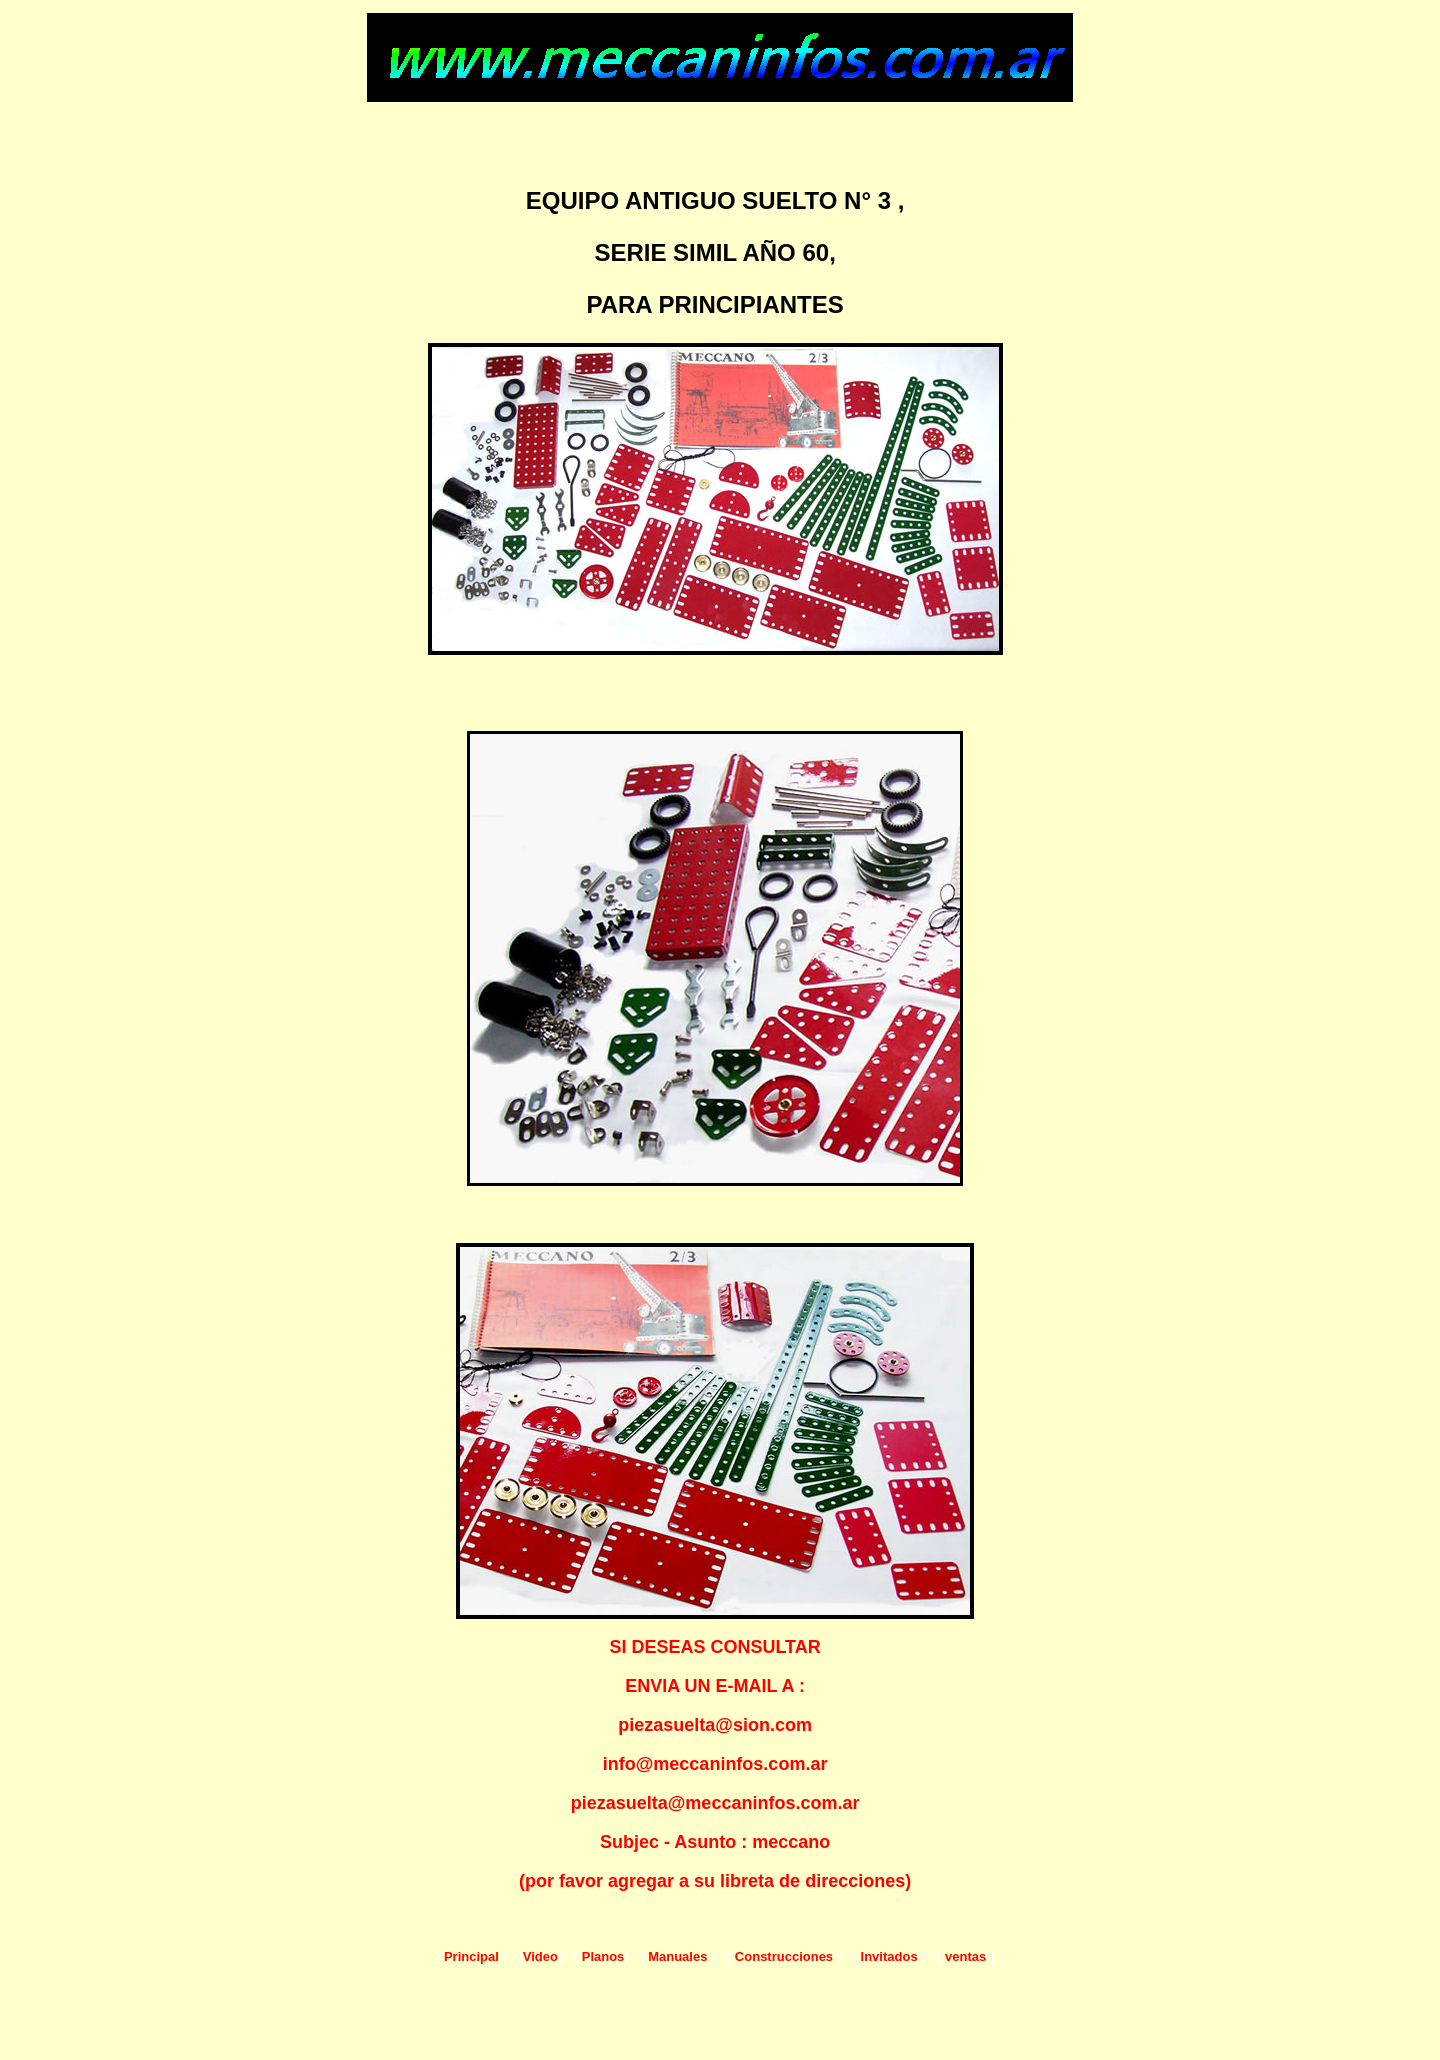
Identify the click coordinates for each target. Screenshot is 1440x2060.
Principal (471, 1956)
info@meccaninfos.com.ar (715, 1764)
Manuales (677, 1956)
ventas (965, 1956)
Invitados (889, 1956)
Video (540, 1956)
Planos (601, 1956)
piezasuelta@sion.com (715, 1725)
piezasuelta (619, 1803)
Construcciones (784, 1956)
